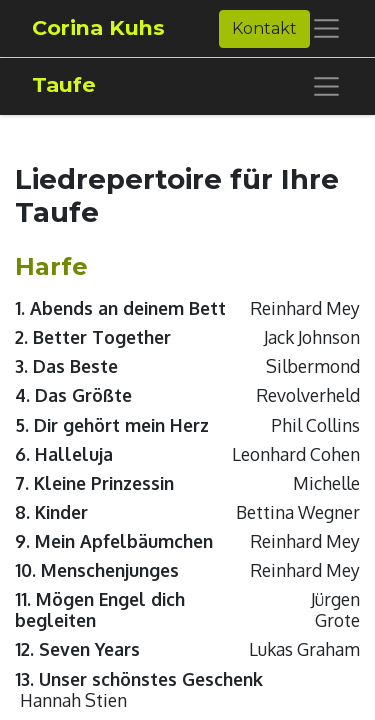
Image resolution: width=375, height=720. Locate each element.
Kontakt (264, 28)
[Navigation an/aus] (326, 86)
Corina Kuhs (98, 27)
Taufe (64, 84)
